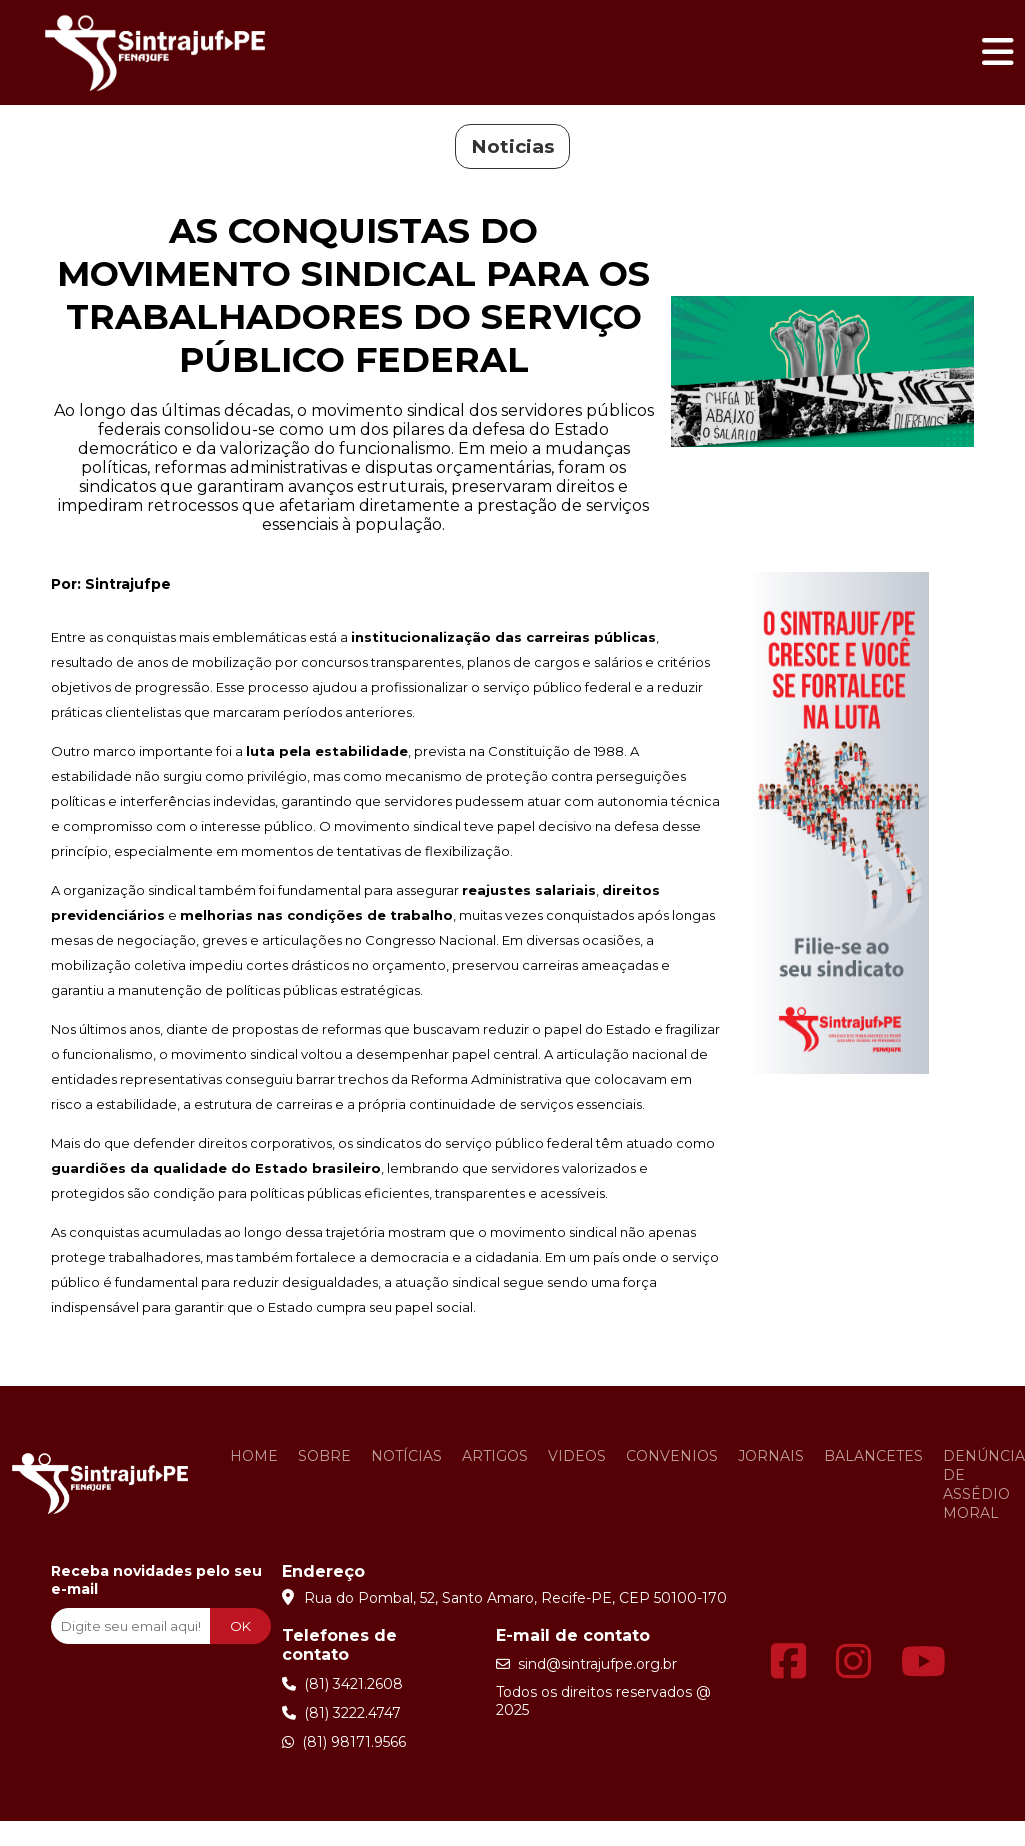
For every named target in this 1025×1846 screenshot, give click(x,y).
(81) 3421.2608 (342, 1684)
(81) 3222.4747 (341, 1713)
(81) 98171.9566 (344, 1742)
